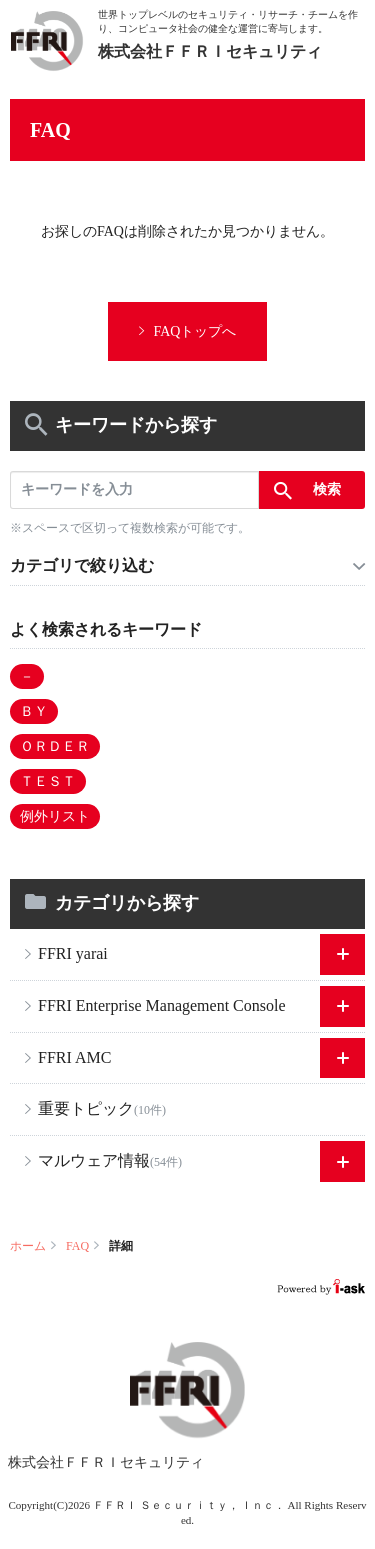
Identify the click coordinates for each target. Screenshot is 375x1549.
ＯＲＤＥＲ (55, 746)
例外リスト (55, 816)
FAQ (77, 1246)
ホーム (28, 1246)
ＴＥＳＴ (48, 781)
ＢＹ (34, 711)
